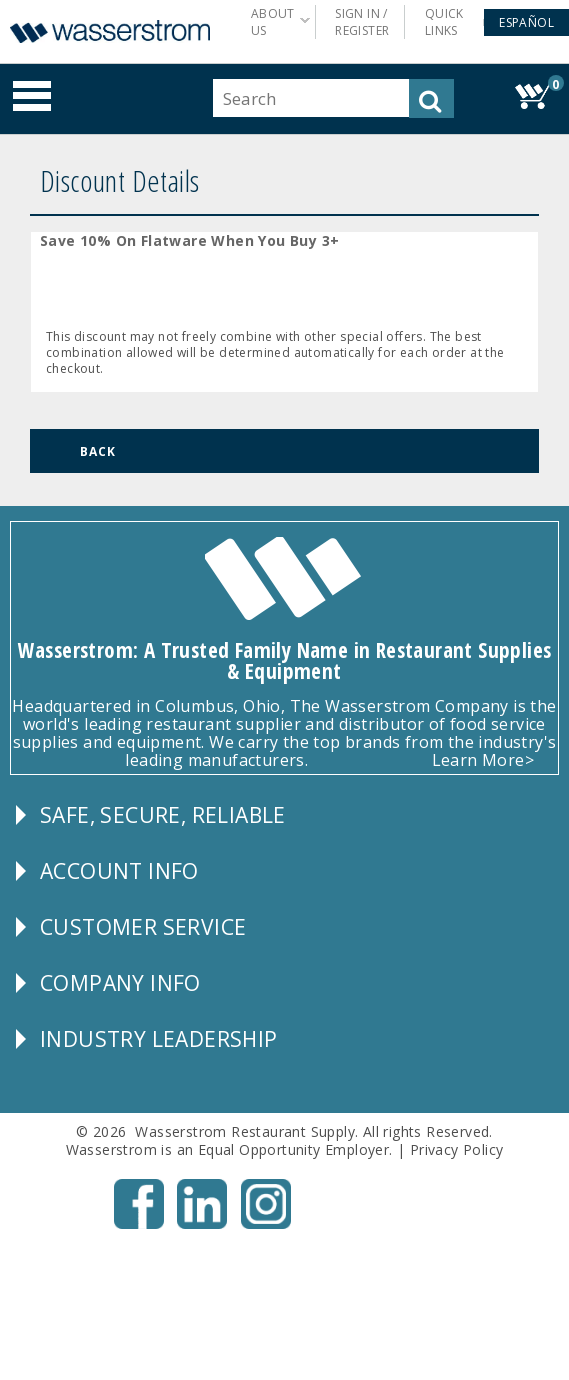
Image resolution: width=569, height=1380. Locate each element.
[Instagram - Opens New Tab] (266, 1224)
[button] (526, 22)
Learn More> (483, 760)
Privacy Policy (457, 1149)
